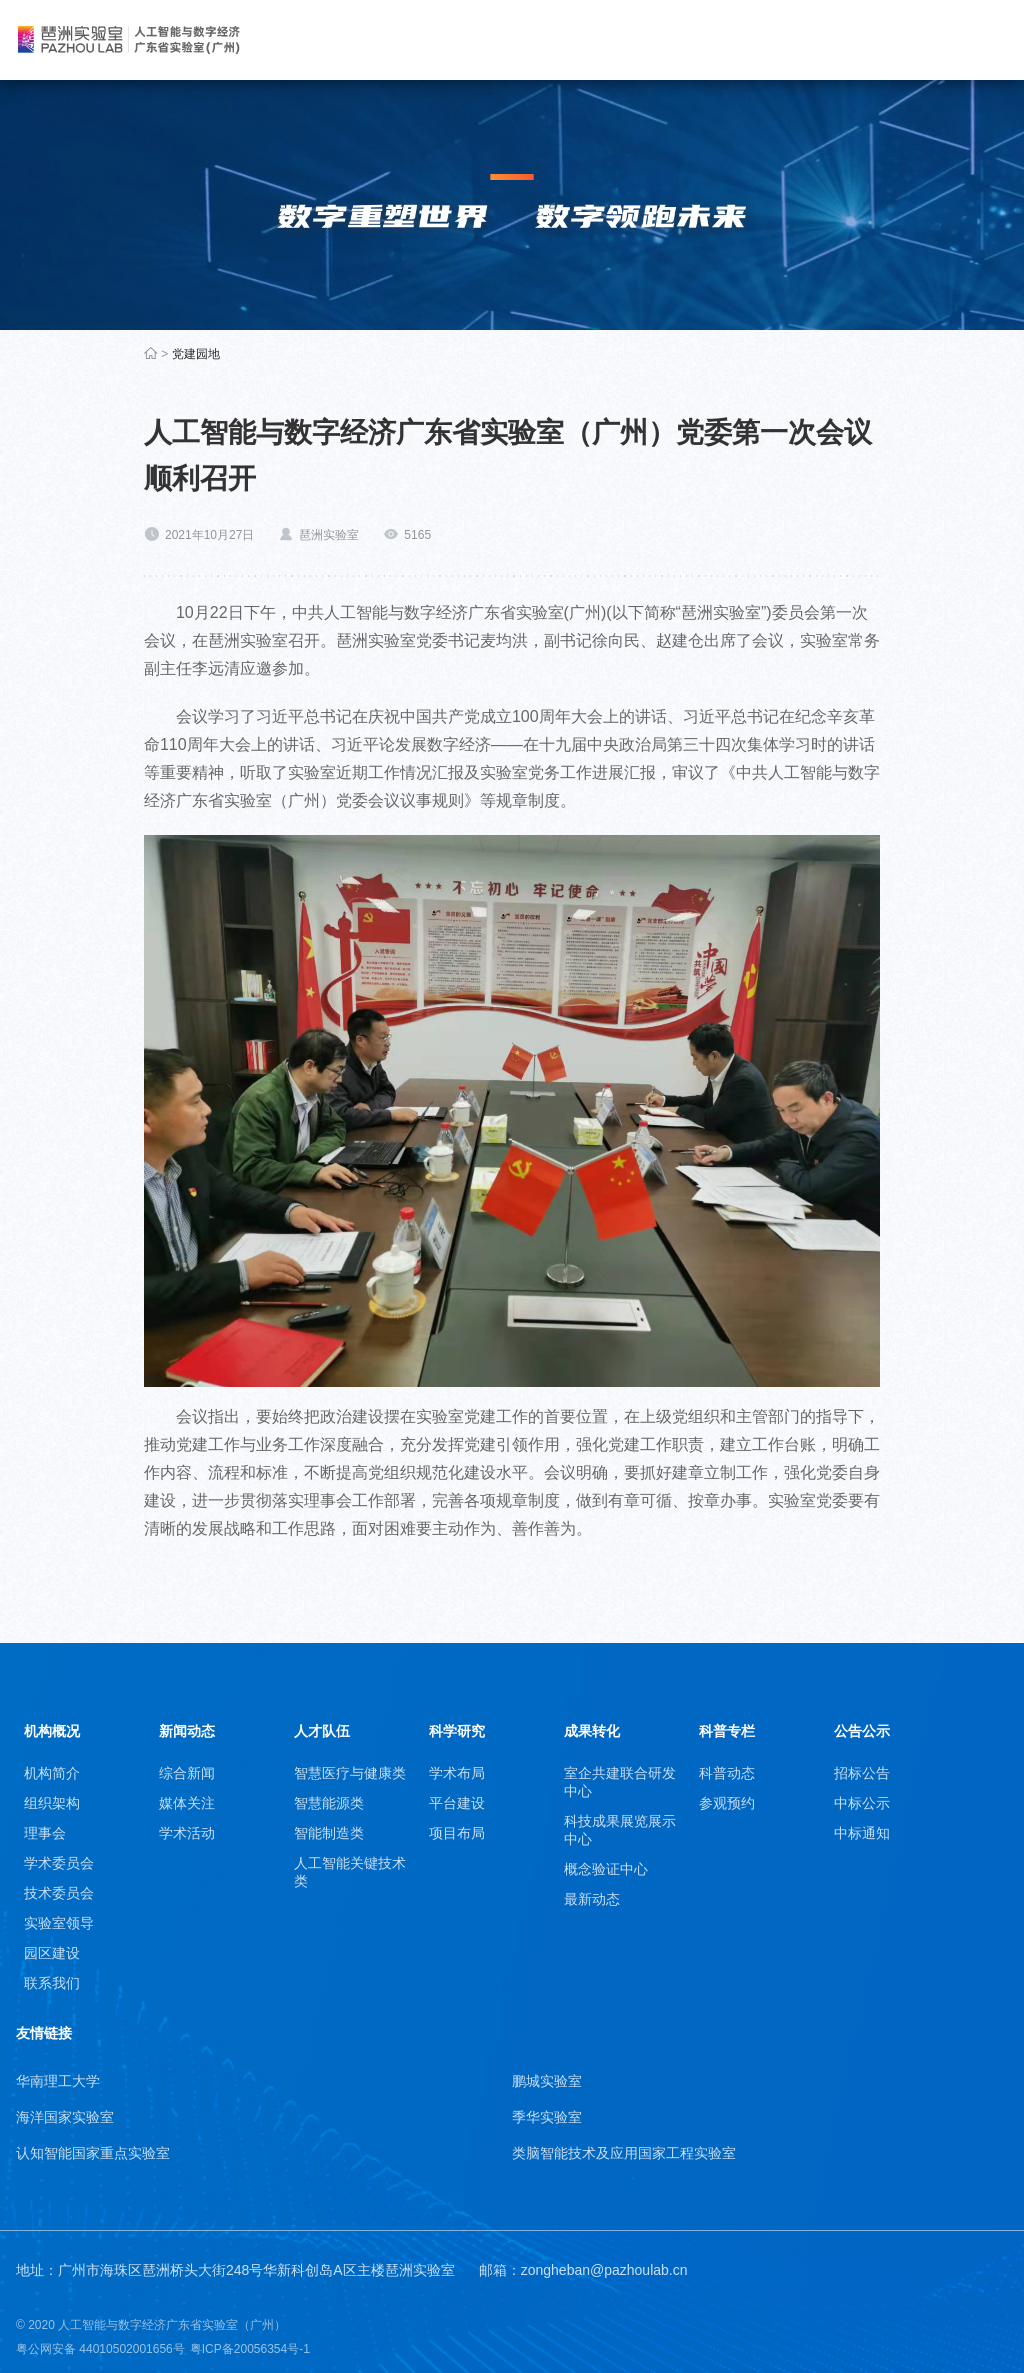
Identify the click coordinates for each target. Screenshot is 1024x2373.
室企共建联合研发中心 (620, 1782)
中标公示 (862, 1803)
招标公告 (862, 1773)
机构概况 (52, 1731)
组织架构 (52, 1803)
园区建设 (52, 1953)
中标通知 (862, 1833)
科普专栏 (727, 1731)
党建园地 (196, 354)
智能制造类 (329, 1833)
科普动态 (727, 1773)
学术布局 (457, 1773)
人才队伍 (322, 1731)
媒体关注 (187, 1803)
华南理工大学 (58, 2081)
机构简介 (52, 1773)
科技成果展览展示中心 (620, 1830)
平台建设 (457, 1803)
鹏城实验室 (547, 2081)
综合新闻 (187, 1773)
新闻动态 (187, 1731)
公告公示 (862, 1731)
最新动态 (592, 1899)
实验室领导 (59, 1923)
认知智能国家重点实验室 (93, 2153)
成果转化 (592, 1731)
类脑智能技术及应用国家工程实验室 (624, 2153)
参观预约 (727, 1803)
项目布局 (457, 1833)
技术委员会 (59, 1893)
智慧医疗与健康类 (350, 1773)
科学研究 (457, 1731)
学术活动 (187, 1833)
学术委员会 (59, 1863)
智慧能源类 (329, 1803)
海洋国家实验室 (65, 2117)
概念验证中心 (606, 1869)
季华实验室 (547, 2117)
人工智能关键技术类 (350, 1872)
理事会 (45, 1833)
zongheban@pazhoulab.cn (604, 2270)
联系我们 (52, 1983)
